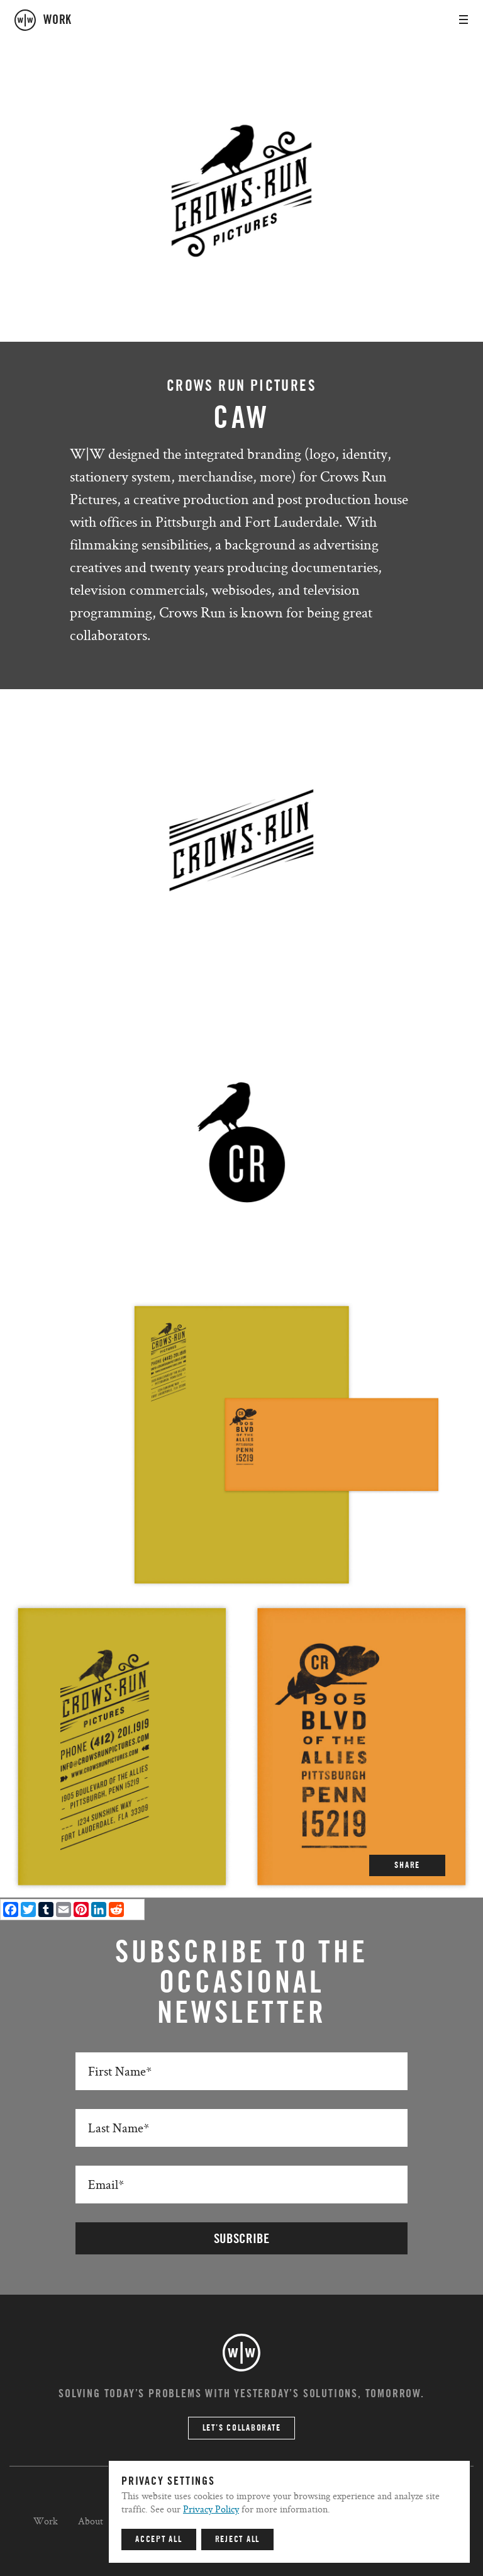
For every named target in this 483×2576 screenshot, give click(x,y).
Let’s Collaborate (242, 2428)
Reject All (237, 2539)
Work (45, 2521)
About (90, 2521)
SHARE (407, 1865)
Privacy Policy (211, 2509)
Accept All (158, 2539)
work (57, 20)
